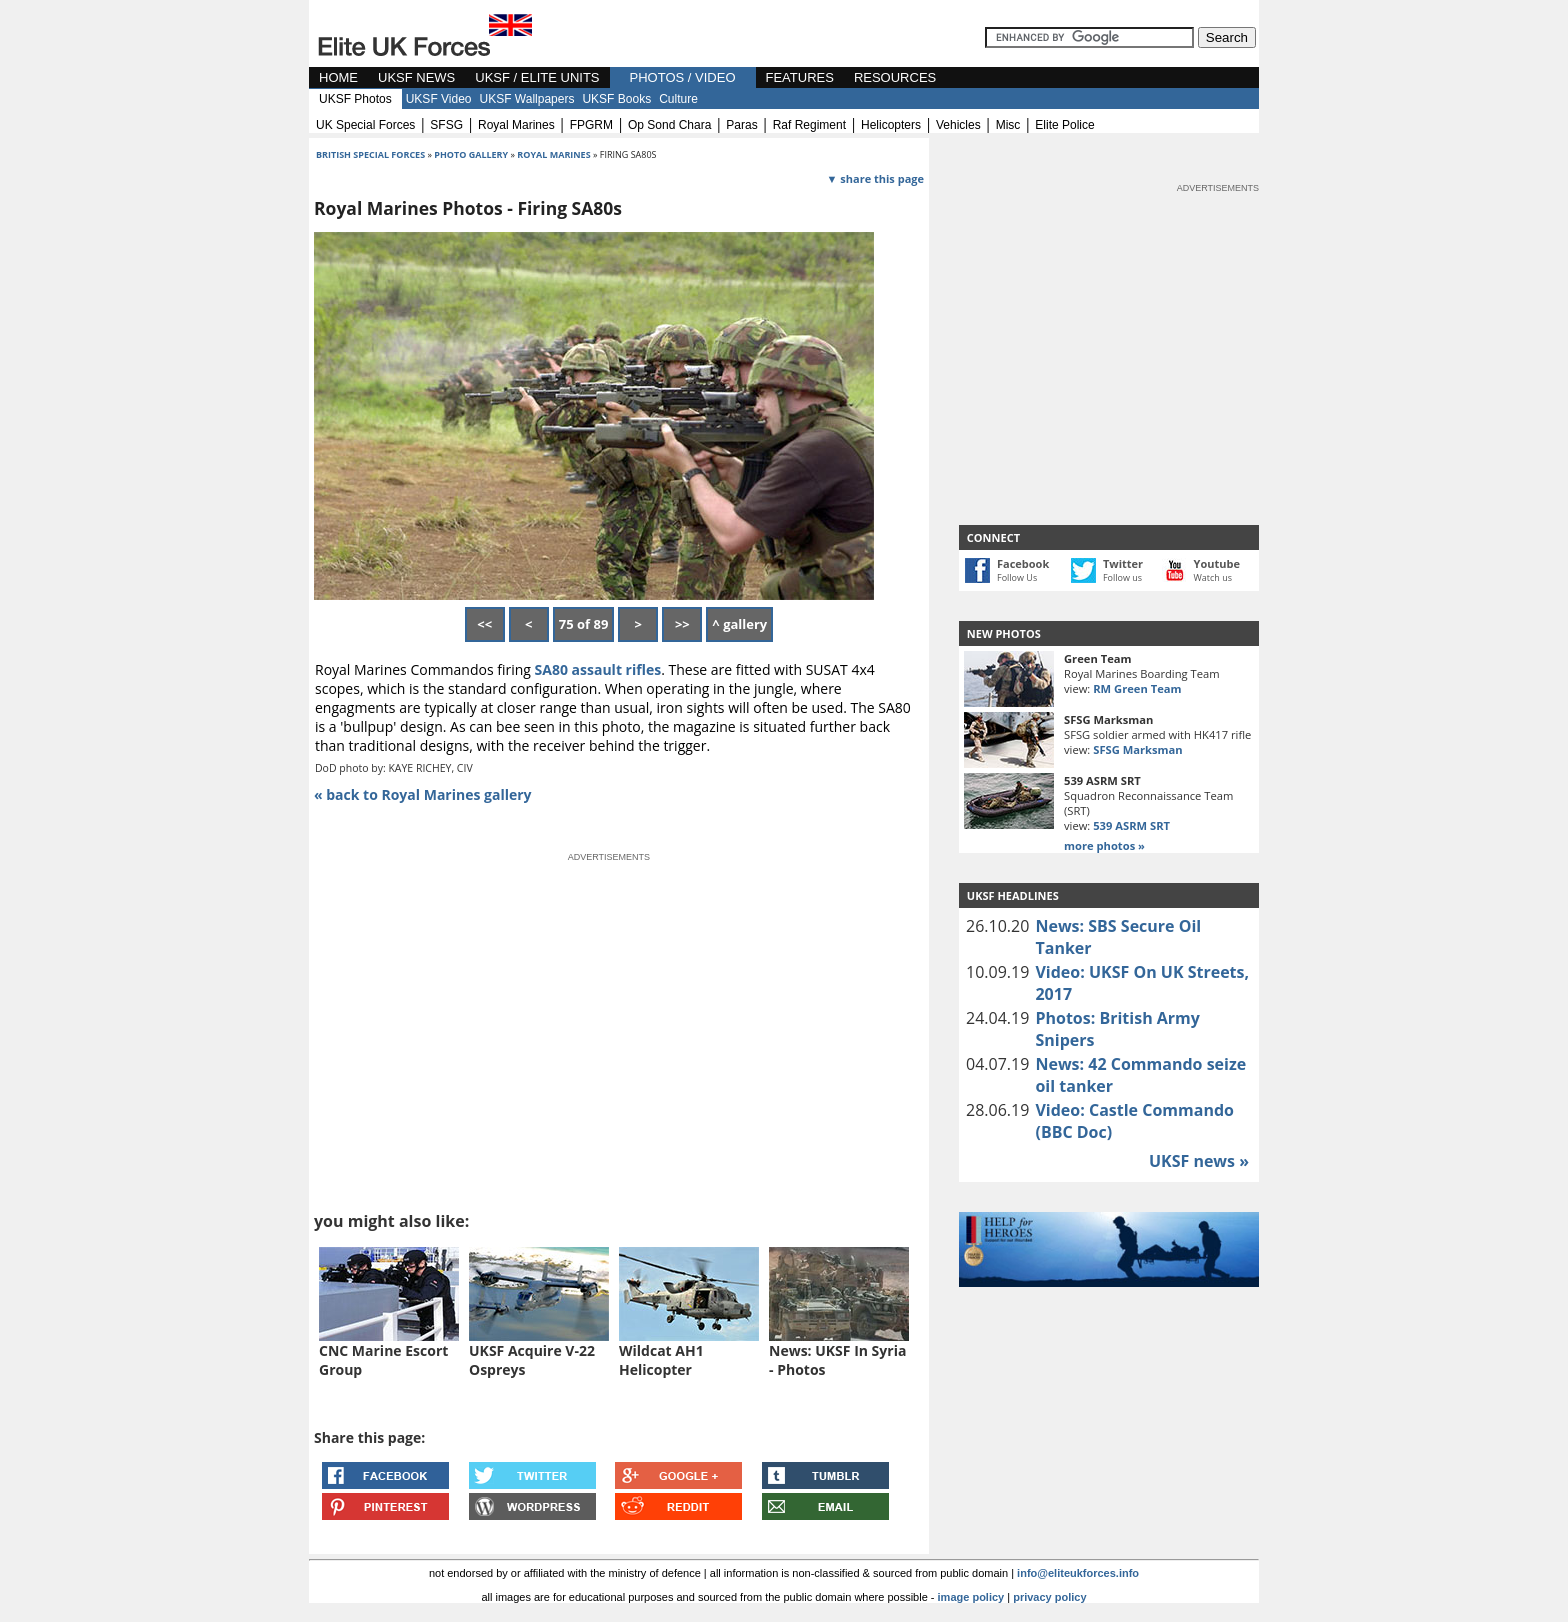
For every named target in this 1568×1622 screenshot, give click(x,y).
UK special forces (365, 125)
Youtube (1217, 563)
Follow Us (1017, 577)
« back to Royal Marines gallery (423, 794)
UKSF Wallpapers (527, 99)
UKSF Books (616, 99)
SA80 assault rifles (598, 669)
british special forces (370, 154)
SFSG (446, 125)
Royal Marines (553, 154)
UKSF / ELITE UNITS (537, 77)
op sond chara (669, 125)
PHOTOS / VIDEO (683, 77)
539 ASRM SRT (1131, 825)
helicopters (891, 125)
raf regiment (809, 125)
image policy (971, 1597)
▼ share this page (875, 178)
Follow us (1122, 577)
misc (1008, 125)
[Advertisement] (1109, 320)
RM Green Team (1137, 688)
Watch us (1213, 577)
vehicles (958, 125)
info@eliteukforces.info (1078, 1573)
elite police (1064, 125)
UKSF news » (1199, 1161)
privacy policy (1049, 1597)
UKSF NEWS (416, 77)
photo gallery (472, 154)
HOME (338, 77)
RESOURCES (895, 77)
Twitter (1123, 563)
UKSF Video (439, 99)
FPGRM (591, 125)
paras (741, 125)
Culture (678, 99)
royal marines (516, 125)
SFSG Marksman (1137, 749)
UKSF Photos (355, 99)
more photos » (1104, 845)
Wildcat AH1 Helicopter (661, 1360)
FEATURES (800, 77)
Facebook (1023, 563)
